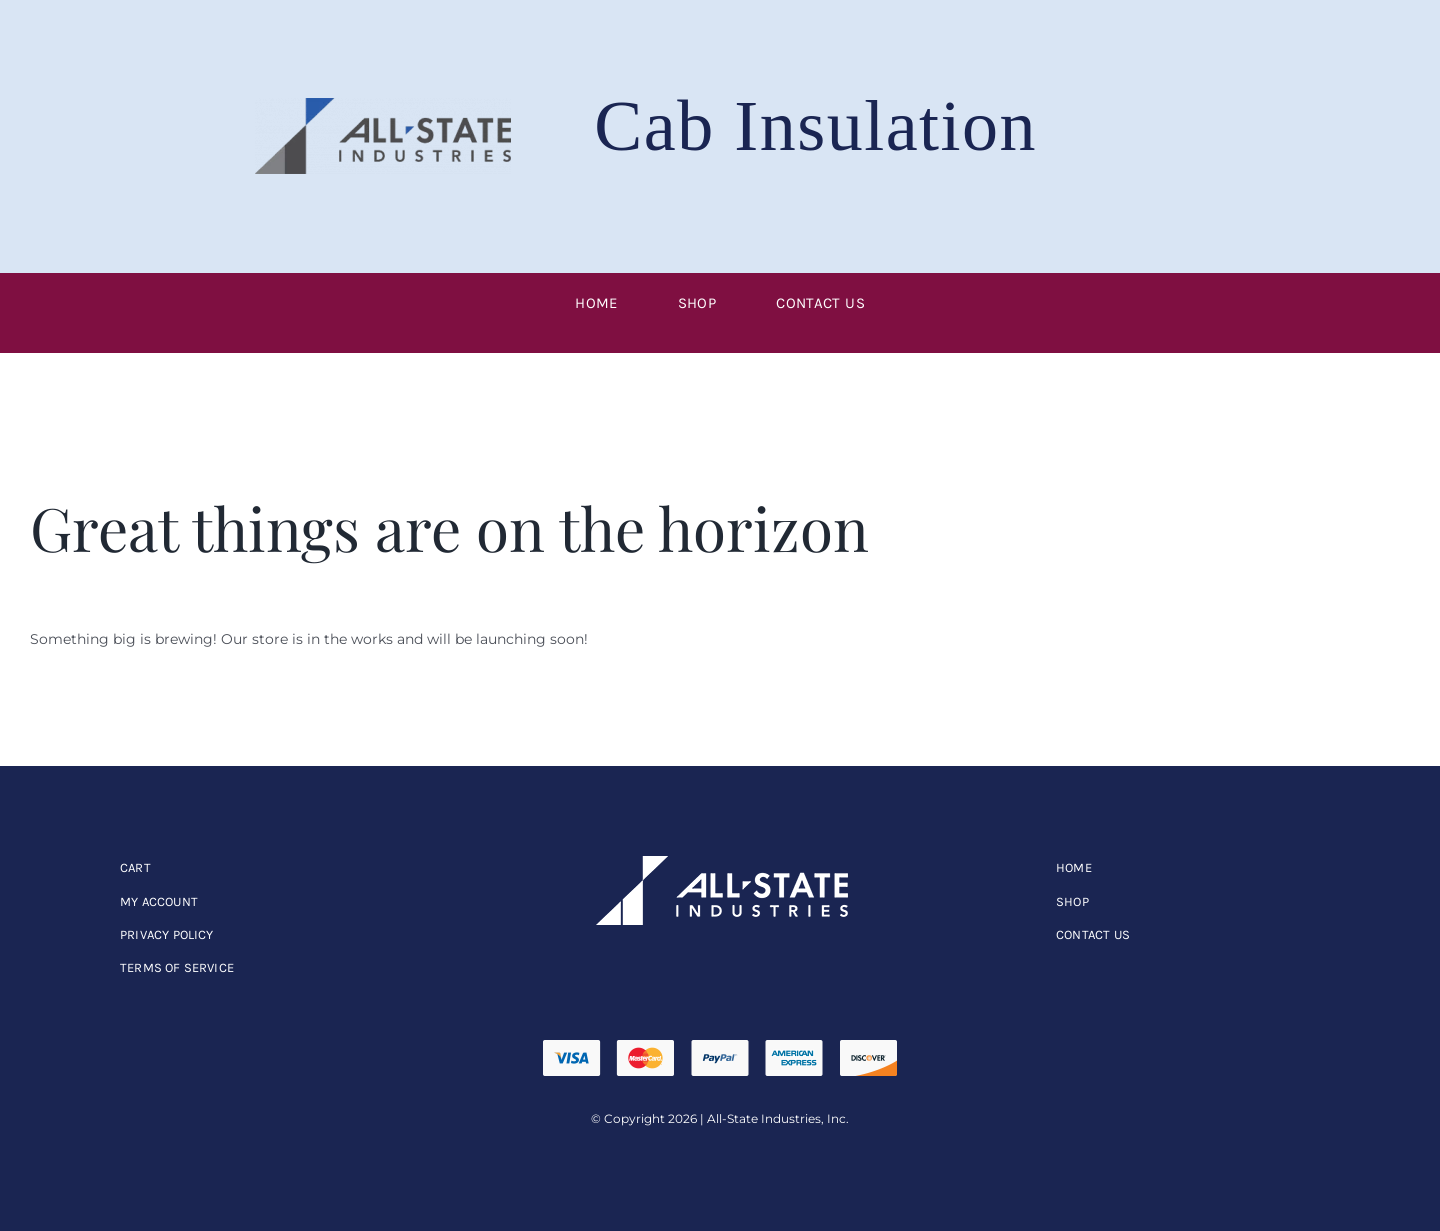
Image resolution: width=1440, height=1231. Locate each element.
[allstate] (720, 863)
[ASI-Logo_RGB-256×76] (383, 105)
